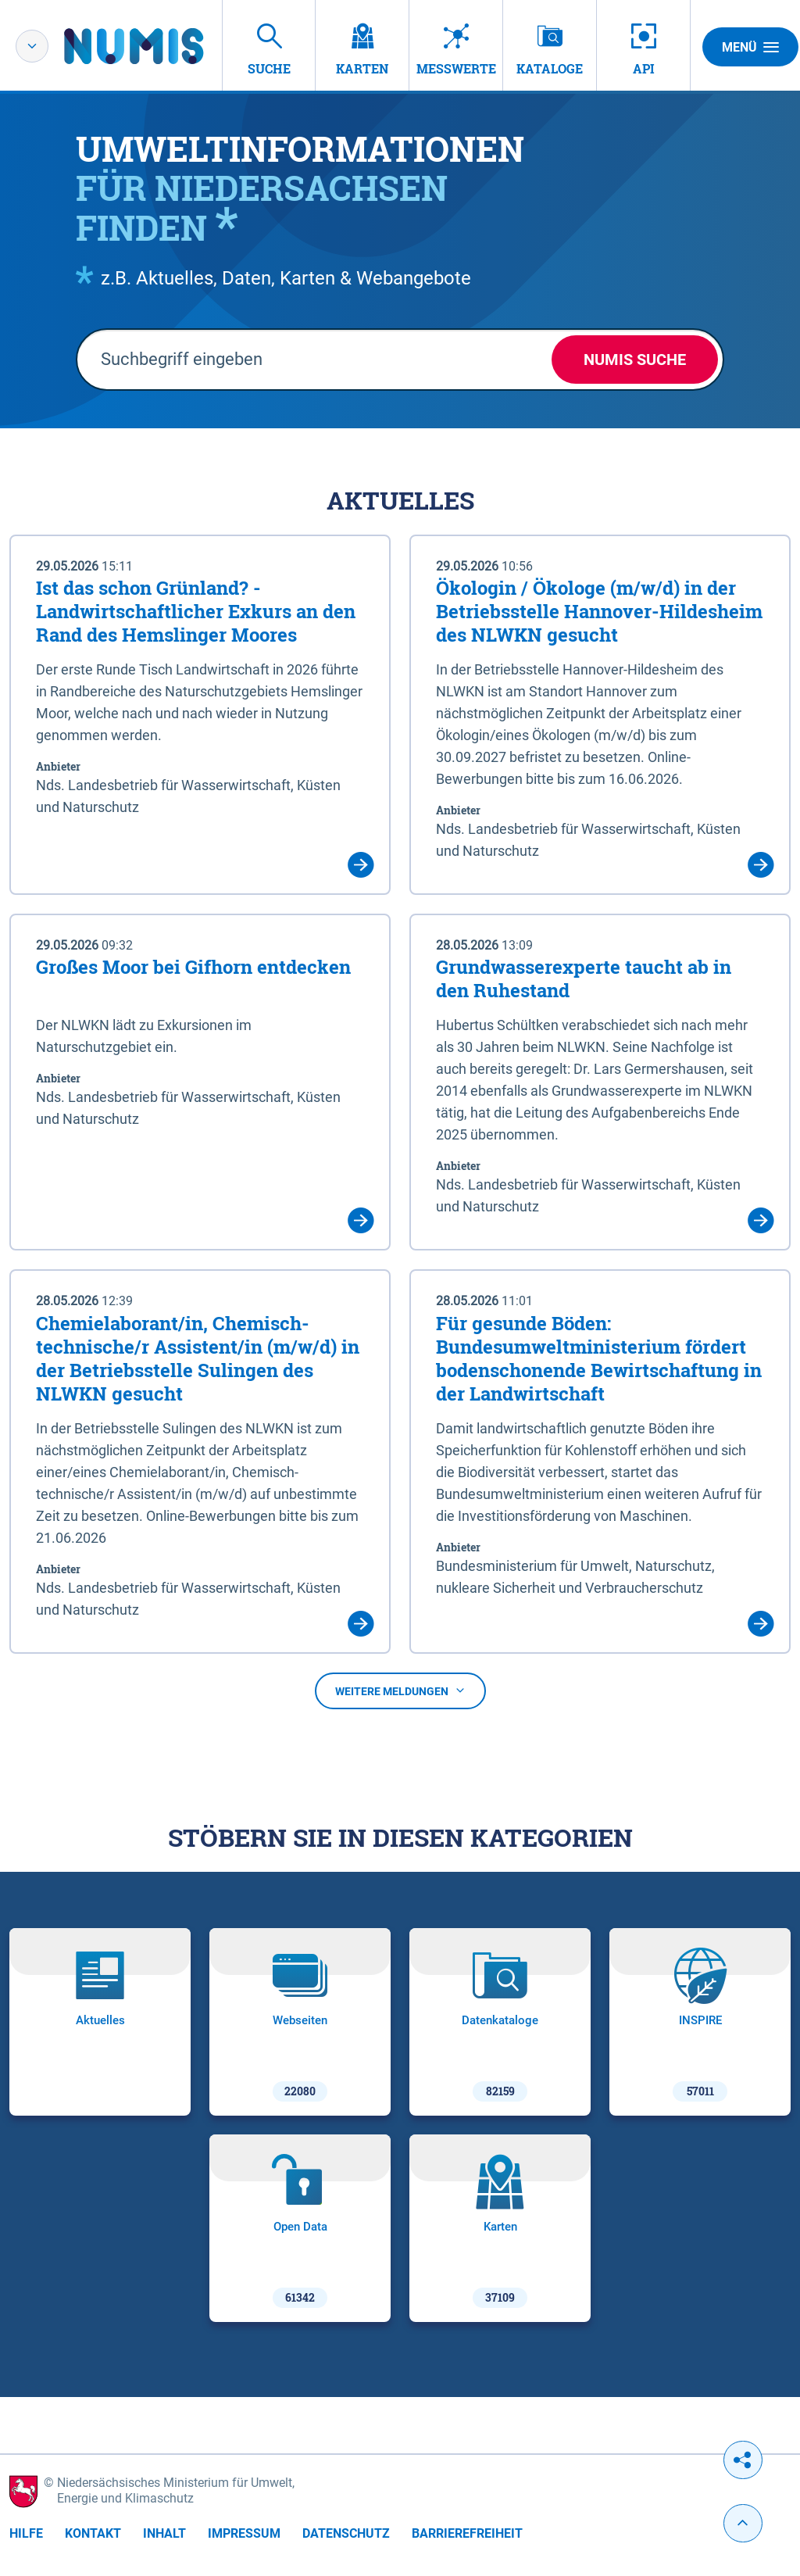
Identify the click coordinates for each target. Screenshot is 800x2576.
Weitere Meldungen (400, 1691)
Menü (750, 47)
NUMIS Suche (635, 359)
